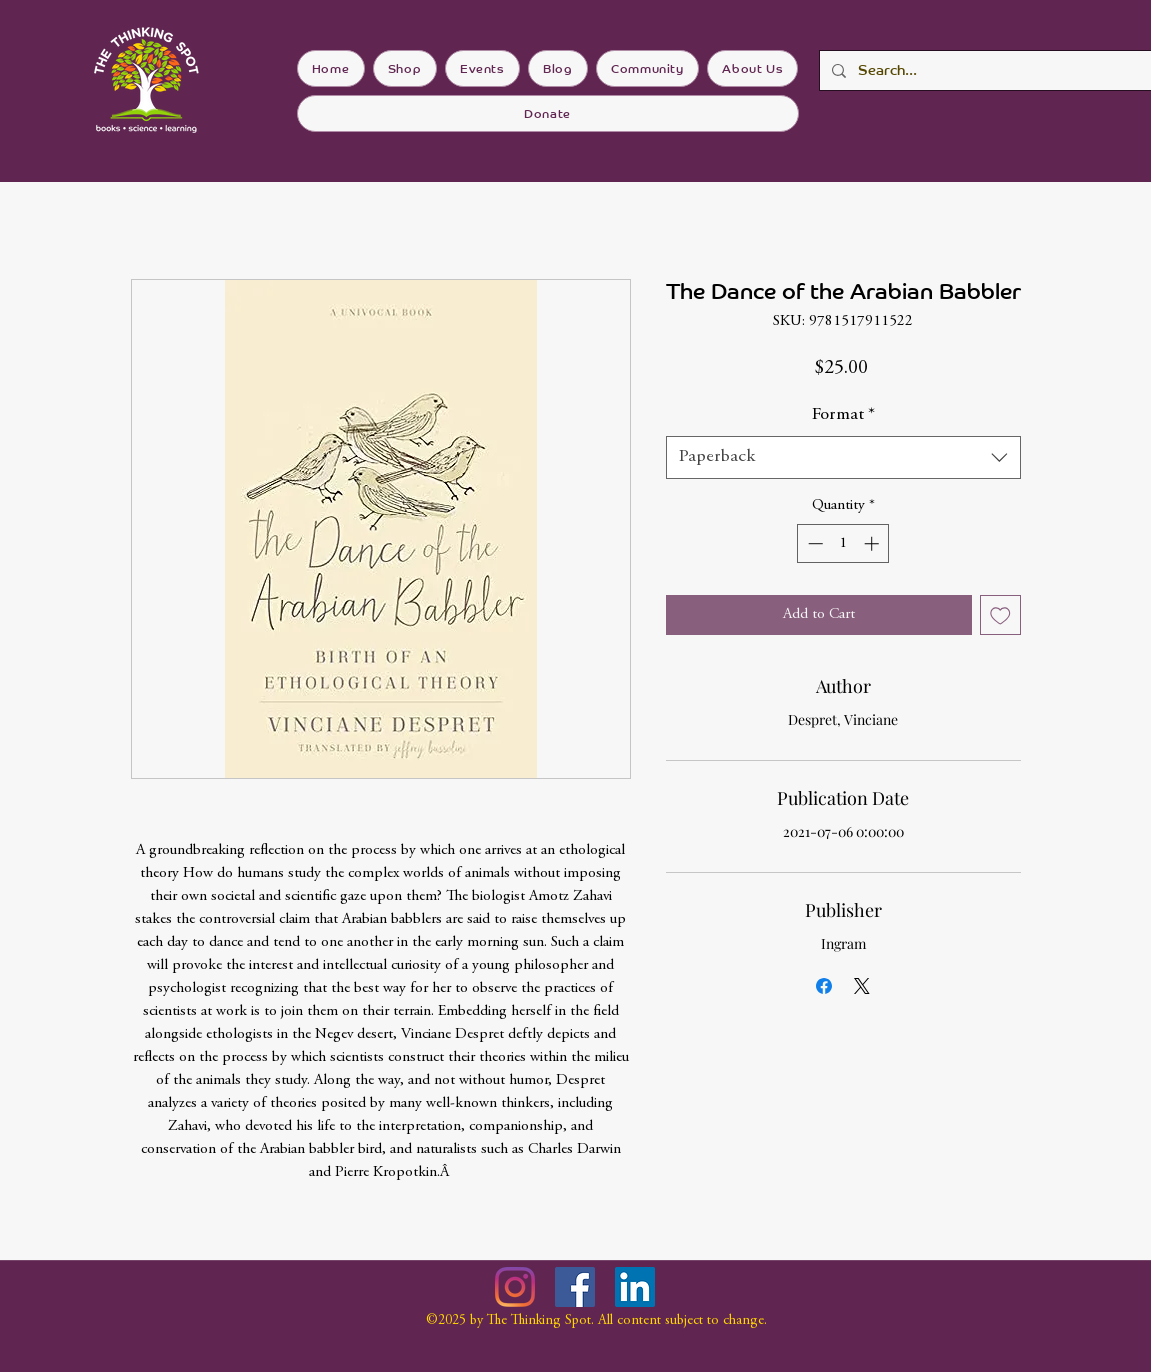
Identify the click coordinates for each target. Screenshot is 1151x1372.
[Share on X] (862, 986)
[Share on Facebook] (824, 986)
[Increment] (873, 543)
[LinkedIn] (635, 1287)
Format (843, 415)
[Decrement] (813, 543)
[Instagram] (515, 1287)
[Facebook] (575, 1287)
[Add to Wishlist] (1000, 615)
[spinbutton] (843, 543)
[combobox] (843, 457)
